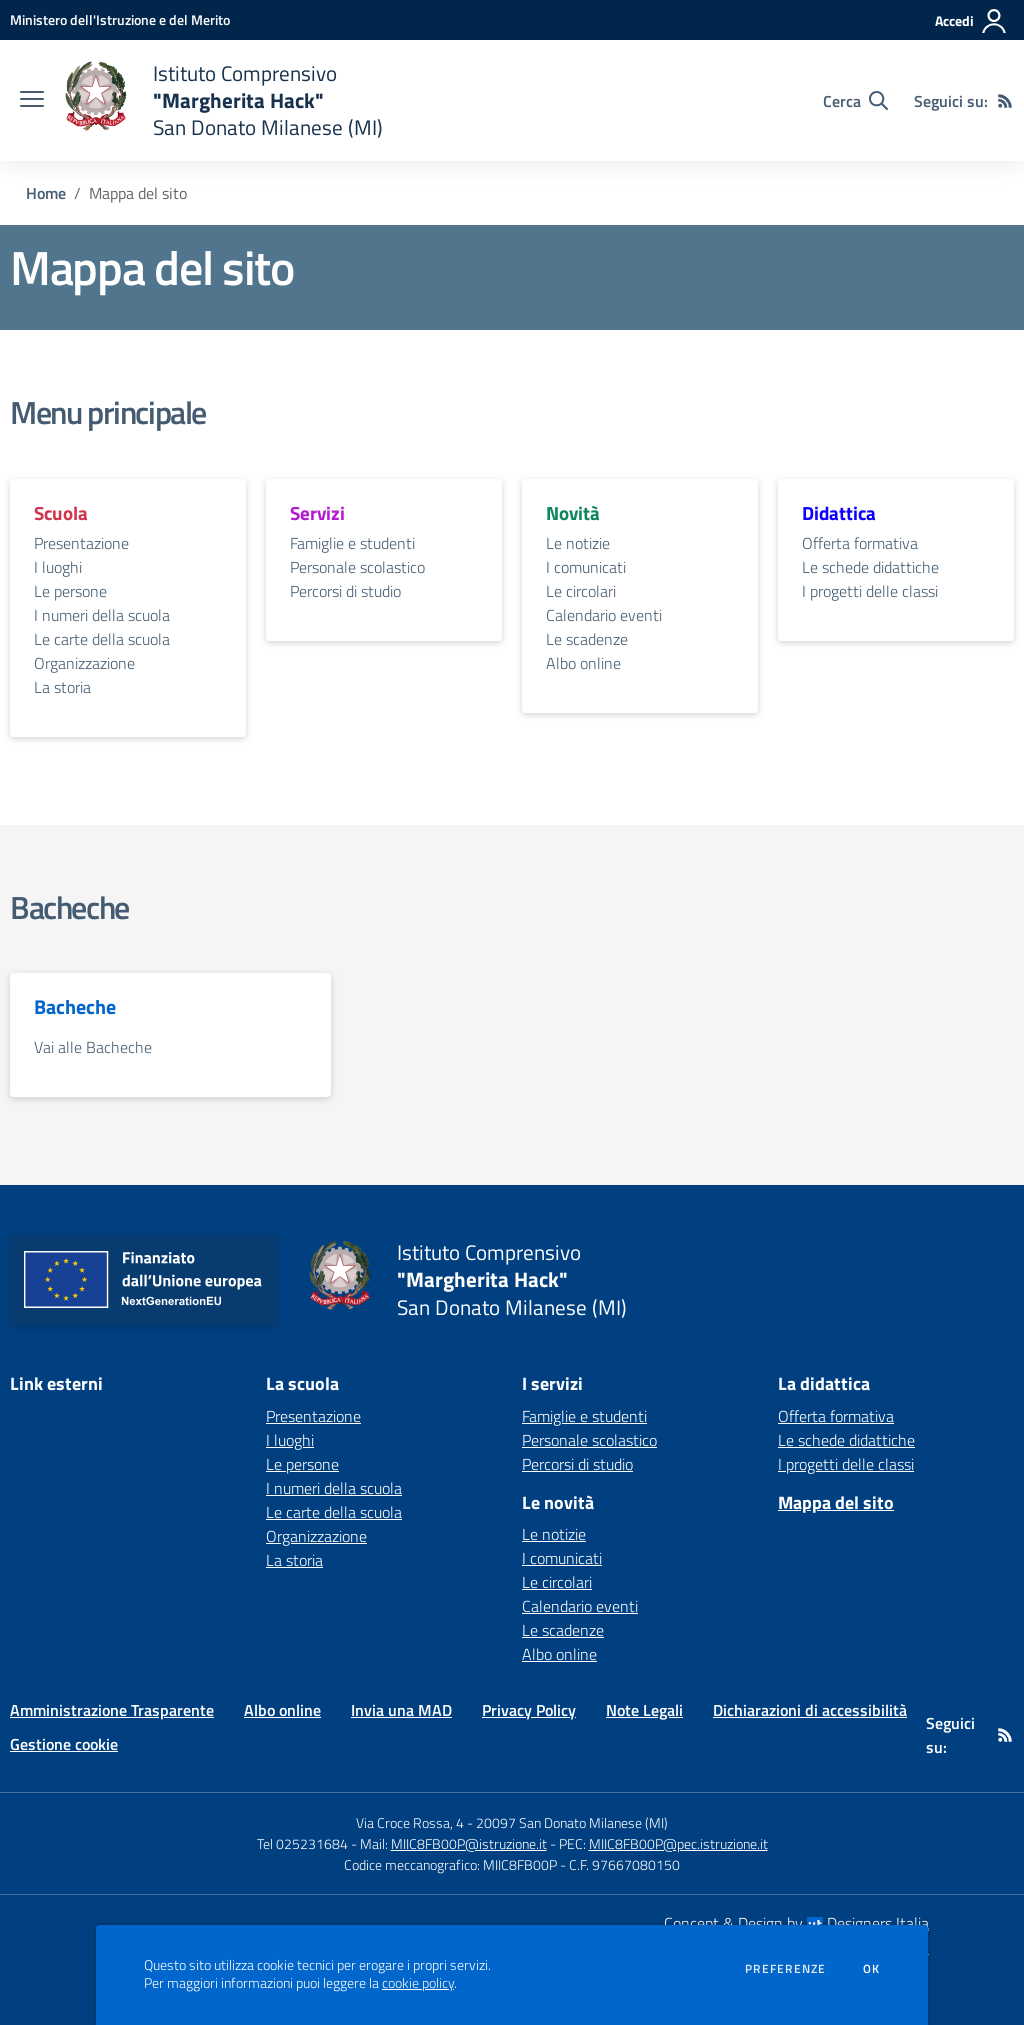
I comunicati (586, 567)
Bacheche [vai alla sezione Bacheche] (69, 907)
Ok (872, 1969)
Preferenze (785, 1969)
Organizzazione (84, 663)
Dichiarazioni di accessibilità (810, 1710)
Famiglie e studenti (352, 543)
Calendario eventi (604, 615)
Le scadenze (587, 639)
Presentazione (81, 543)
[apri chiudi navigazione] (32, 101)
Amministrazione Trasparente (112, 1710)
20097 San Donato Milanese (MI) (572, 1822)
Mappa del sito (836, 1502)
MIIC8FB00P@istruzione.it (469, 1843)
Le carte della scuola (102, 639)
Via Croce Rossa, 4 (410, 1822)
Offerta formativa (860, 543)
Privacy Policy (529, 1710)
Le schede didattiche (870, 567)
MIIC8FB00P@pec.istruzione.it (678, 1843)
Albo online (583, 663)
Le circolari (581, 591)
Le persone (70, 591)
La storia (62, 687)
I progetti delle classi (870, 591)
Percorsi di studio (345, 591)
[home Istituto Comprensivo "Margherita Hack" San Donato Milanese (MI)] (223, 100)
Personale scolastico (357, 567)
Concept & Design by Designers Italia (796, 1923)
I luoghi (58, 567)
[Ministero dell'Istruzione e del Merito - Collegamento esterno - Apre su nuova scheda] (120, 19)
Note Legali (644, 1710)
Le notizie (578, 543)
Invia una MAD (401, 1710)
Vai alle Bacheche (93, 1047)
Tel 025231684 (302, 1843)
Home (46, 193)
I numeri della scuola (102, 615)
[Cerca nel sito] (855, 101)
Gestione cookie (64, 1744)
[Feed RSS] (1005, 101)
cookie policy (418, 1983)
